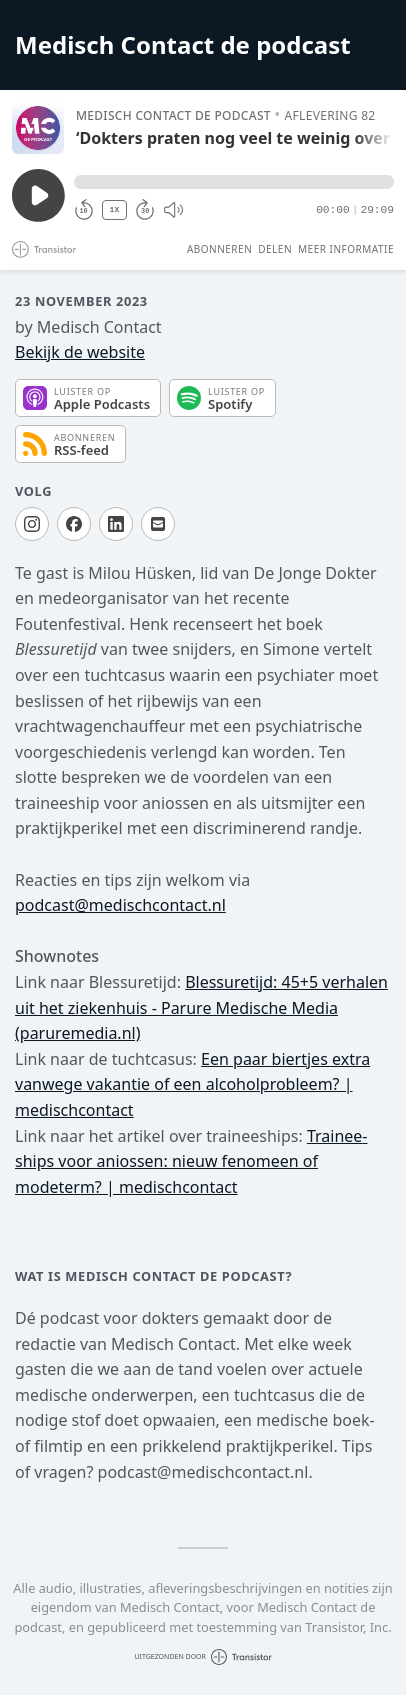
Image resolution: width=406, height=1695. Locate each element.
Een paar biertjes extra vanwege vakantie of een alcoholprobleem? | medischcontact (192, 1084)
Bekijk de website (80, 352)
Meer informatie (346, 249)
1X (115, 209)
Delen (275, 249)
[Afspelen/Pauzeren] (38, 128)
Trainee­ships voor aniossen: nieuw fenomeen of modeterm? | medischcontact (191, 1161)
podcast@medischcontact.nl (120, 905)
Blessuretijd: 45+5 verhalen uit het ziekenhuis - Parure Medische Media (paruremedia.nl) (201, 1007)
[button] (234, 182)
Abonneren (219, 249)
